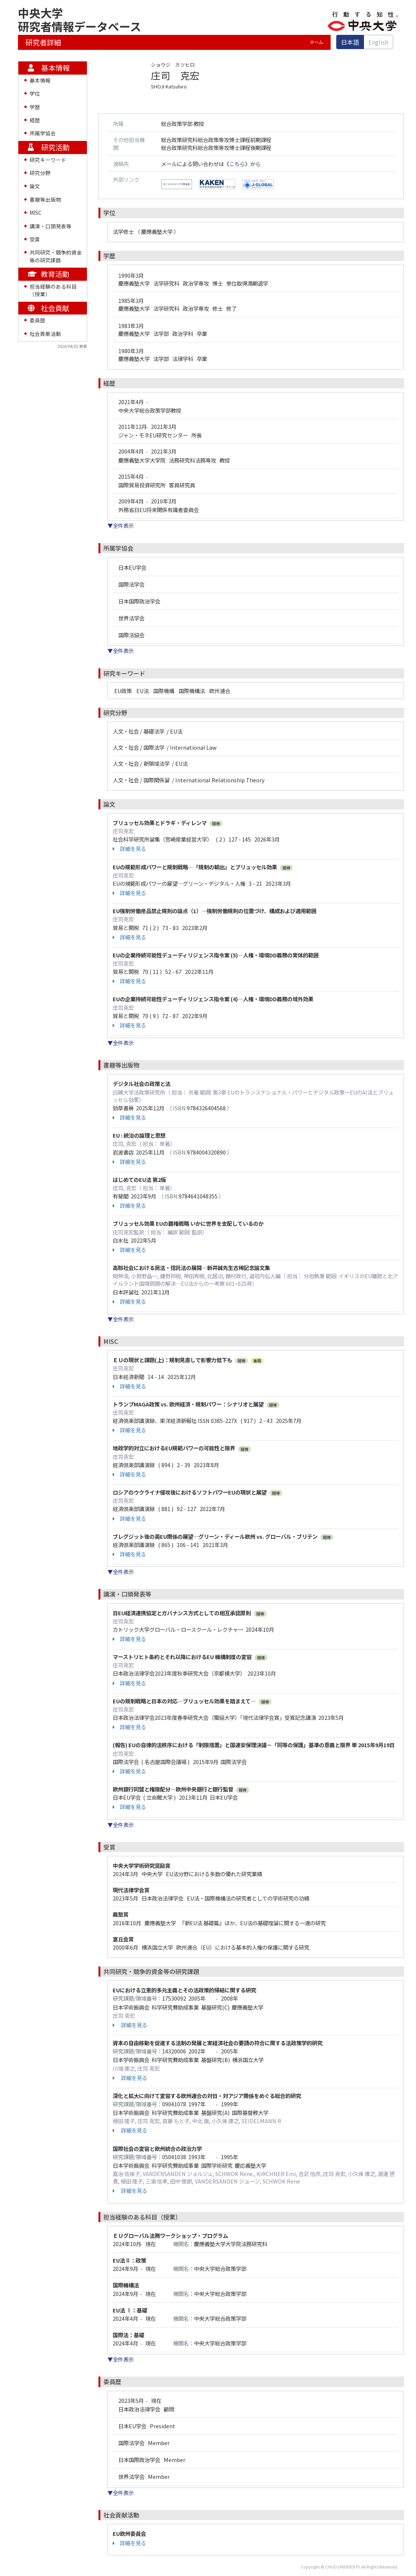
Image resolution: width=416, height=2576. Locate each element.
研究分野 (40, 173)
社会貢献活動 (45, 333)
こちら (237, 164)
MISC (36, 212)
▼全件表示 (120, 525)
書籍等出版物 (45, 199)
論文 (35, 186)
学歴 (35, 107)
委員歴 (37, 320)
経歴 (35, 120)
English (378, 41)
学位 (35, 93)
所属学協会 (43, 133)
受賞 (35, 239)
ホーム (316, 42)
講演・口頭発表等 (51, 226)
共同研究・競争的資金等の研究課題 (56, 256)
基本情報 (40, 80)
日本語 (350, 41)
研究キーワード (48, 159)
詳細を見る (129, 848)
